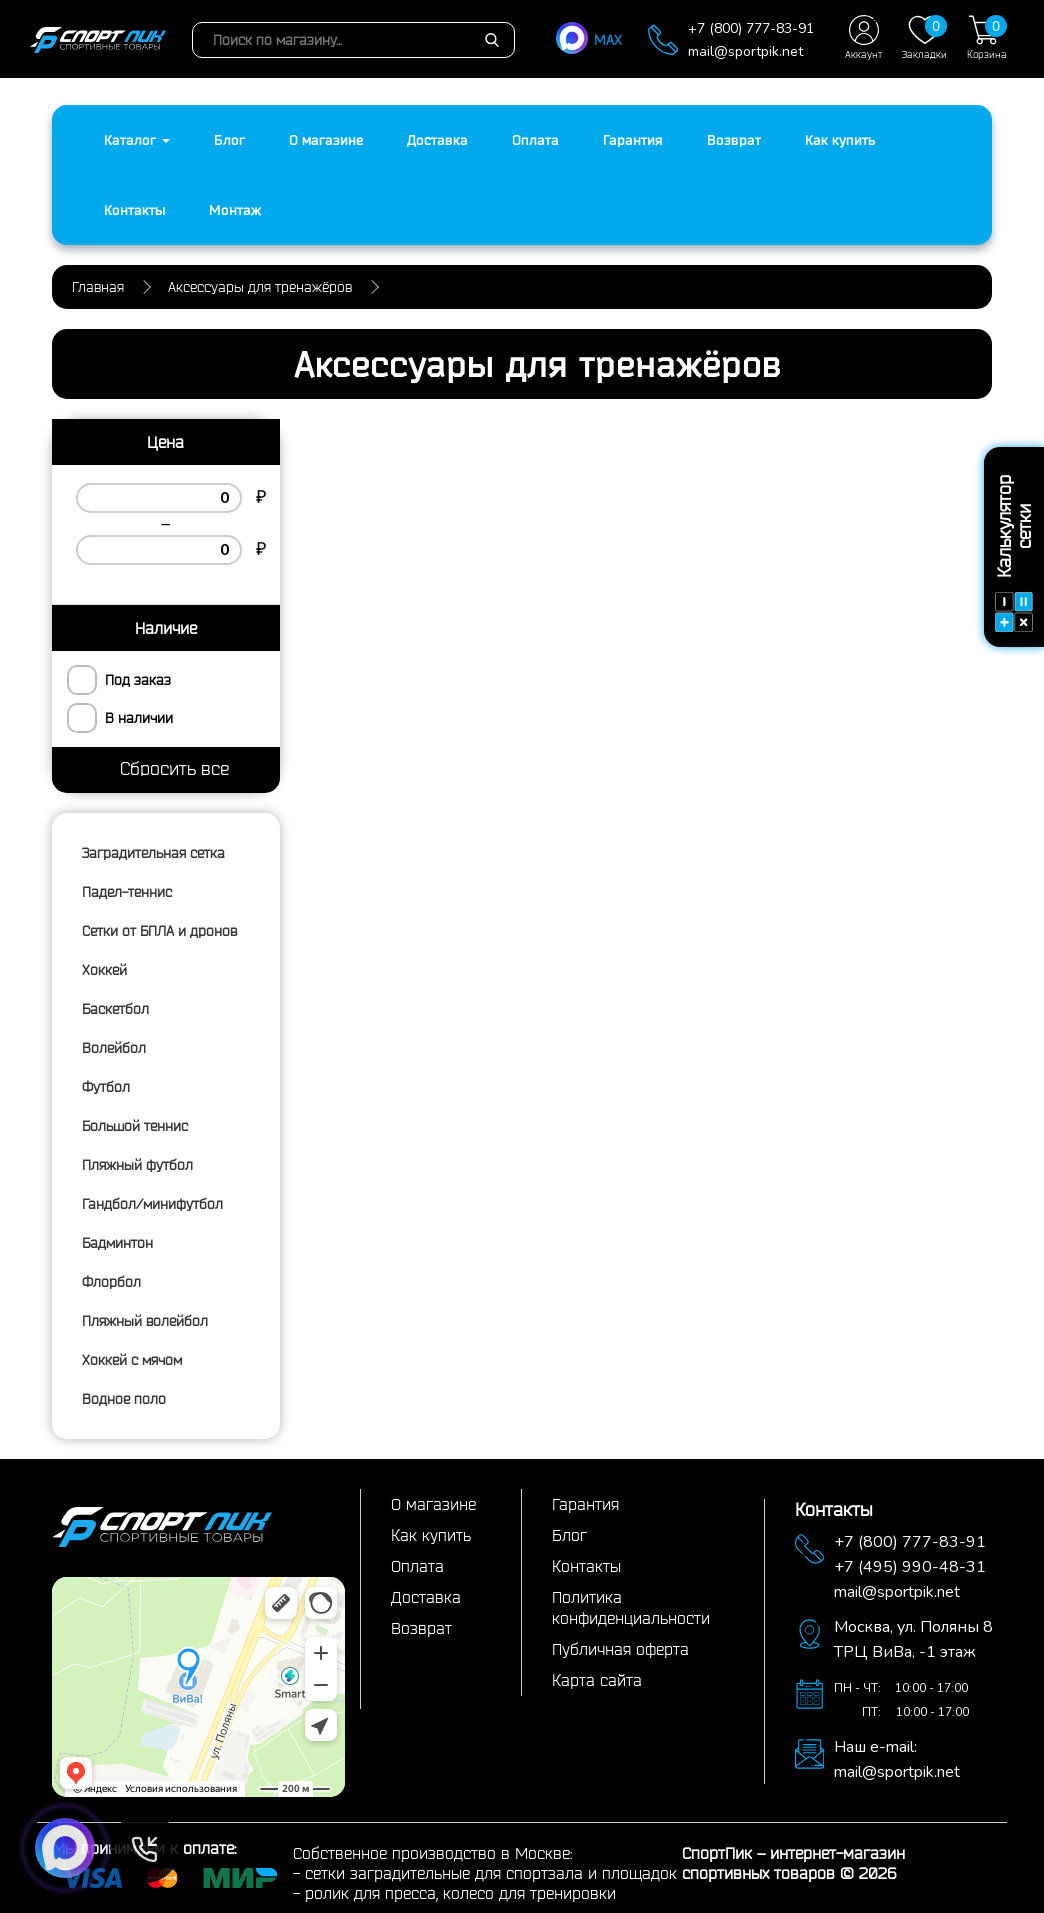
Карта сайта (597, 1680)
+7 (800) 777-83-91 (751, 28)
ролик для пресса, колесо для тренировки (460, 1893)
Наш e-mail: (875, 1747)
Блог (229, 140)
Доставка (437, 140)
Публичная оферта (620, 1649)
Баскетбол (115, 1009)
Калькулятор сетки (1014, 553)
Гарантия (633, 140)
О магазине (326, 140)
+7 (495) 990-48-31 (910, 1567)
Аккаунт (863, 37)
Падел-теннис (127, 892)
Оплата (535, 140)
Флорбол (111, 1282)
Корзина (987, 37)
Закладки (924, 37)
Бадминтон (117, 1243)
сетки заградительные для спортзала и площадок (491, 1873)
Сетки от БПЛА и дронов (159, 931)
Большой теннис (135, 1126)
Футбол (106, 1087)
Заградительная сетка (153, 853)
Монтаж (235, 210)
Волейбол (114, 1048)
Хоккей (104, 970)
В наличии (139, 718)
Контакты (134, 210)
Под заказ (138, 680)
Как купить (840, 140)
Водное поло (124, 1399)
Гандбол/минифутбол (152, 1204)
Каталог (137, 140)
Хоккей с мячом (132, 1360)
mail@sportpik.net (745, 51)
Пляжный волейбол (145, 1321)
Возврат (734, 140)
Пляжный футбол (137, 1165)
